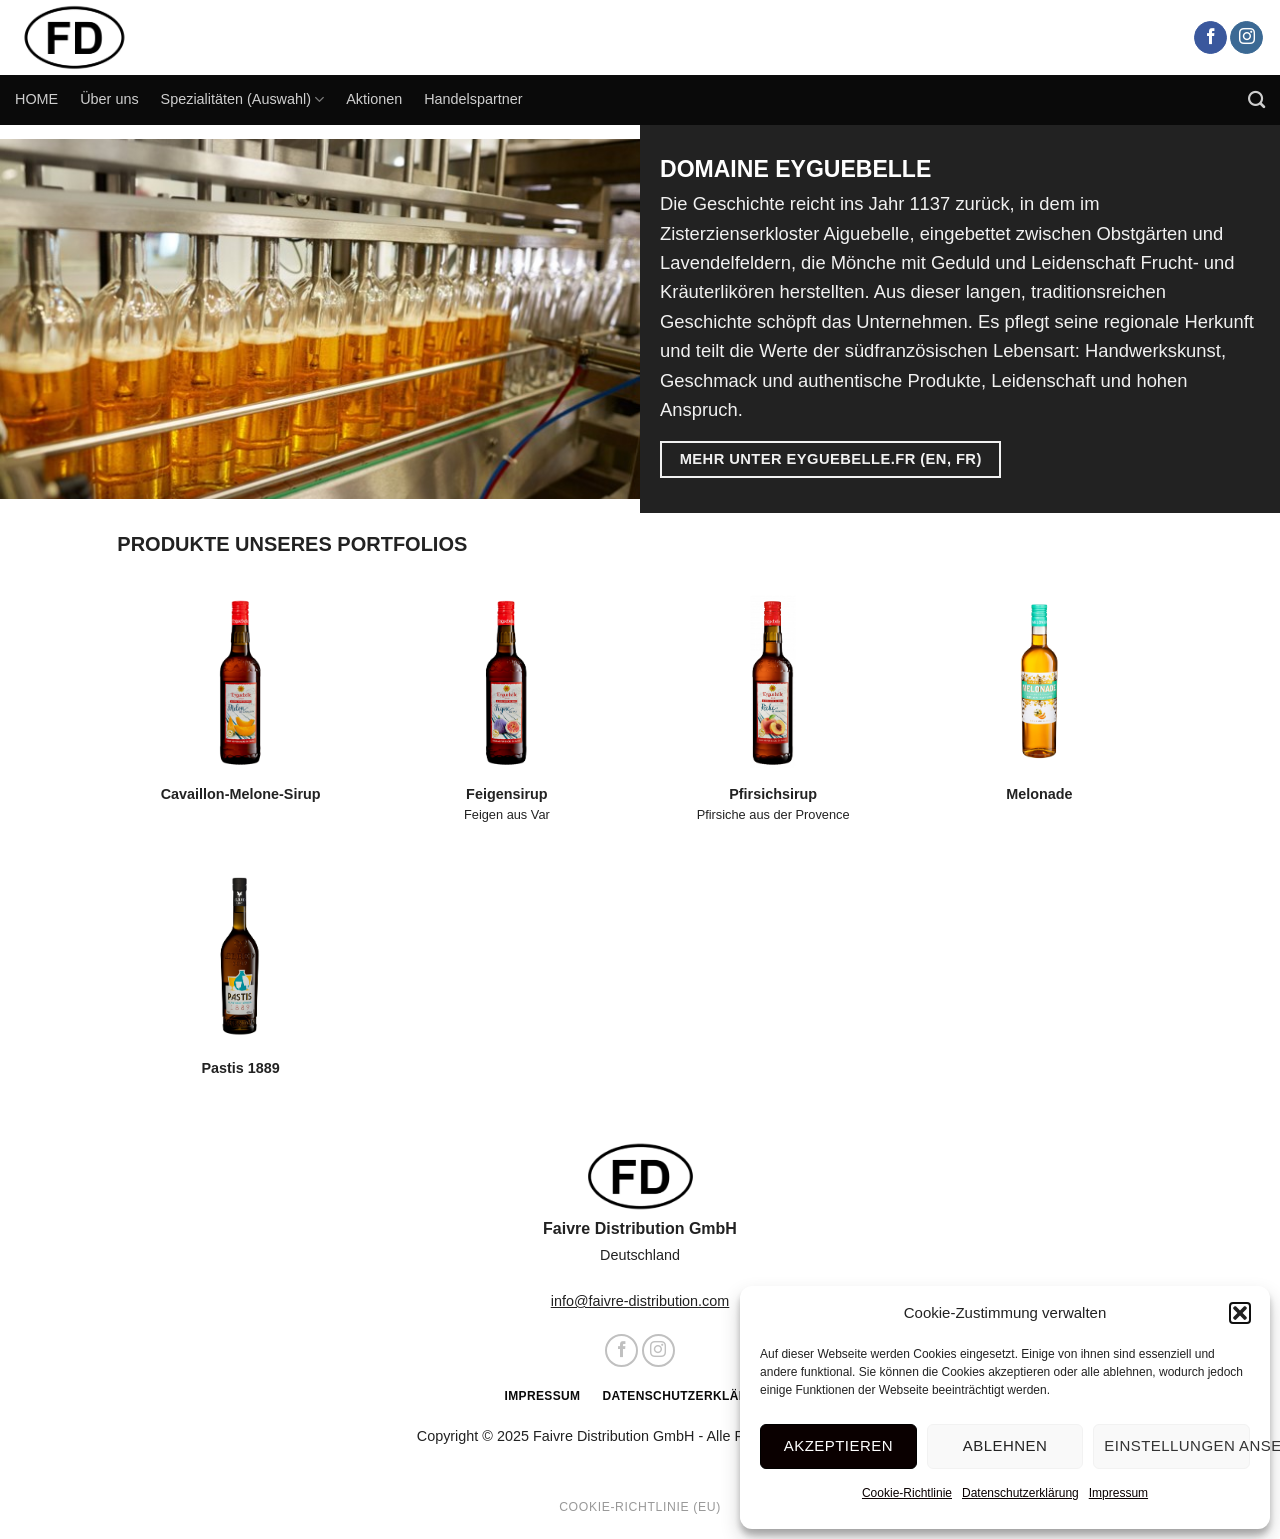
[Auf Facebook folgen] (1210, 38)
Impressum (1118, 1493)
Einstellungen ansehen (1177, 1445)
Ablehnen (1005, 1445)
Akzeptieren (838, 1445)
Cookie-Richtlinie (907, 1493)
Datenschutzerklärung (1020, 1493)
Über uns (109, 99)
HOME (36, 99)
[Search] (1256, 100)
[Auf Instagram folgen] (1246, 38)
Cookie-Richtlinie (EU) (640, 1507)
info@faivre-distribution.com (640, 1301)
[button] (1240, 1313)
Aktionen (374, 99)
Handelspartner (473, 99)
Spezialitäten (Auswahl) (243, 99)
